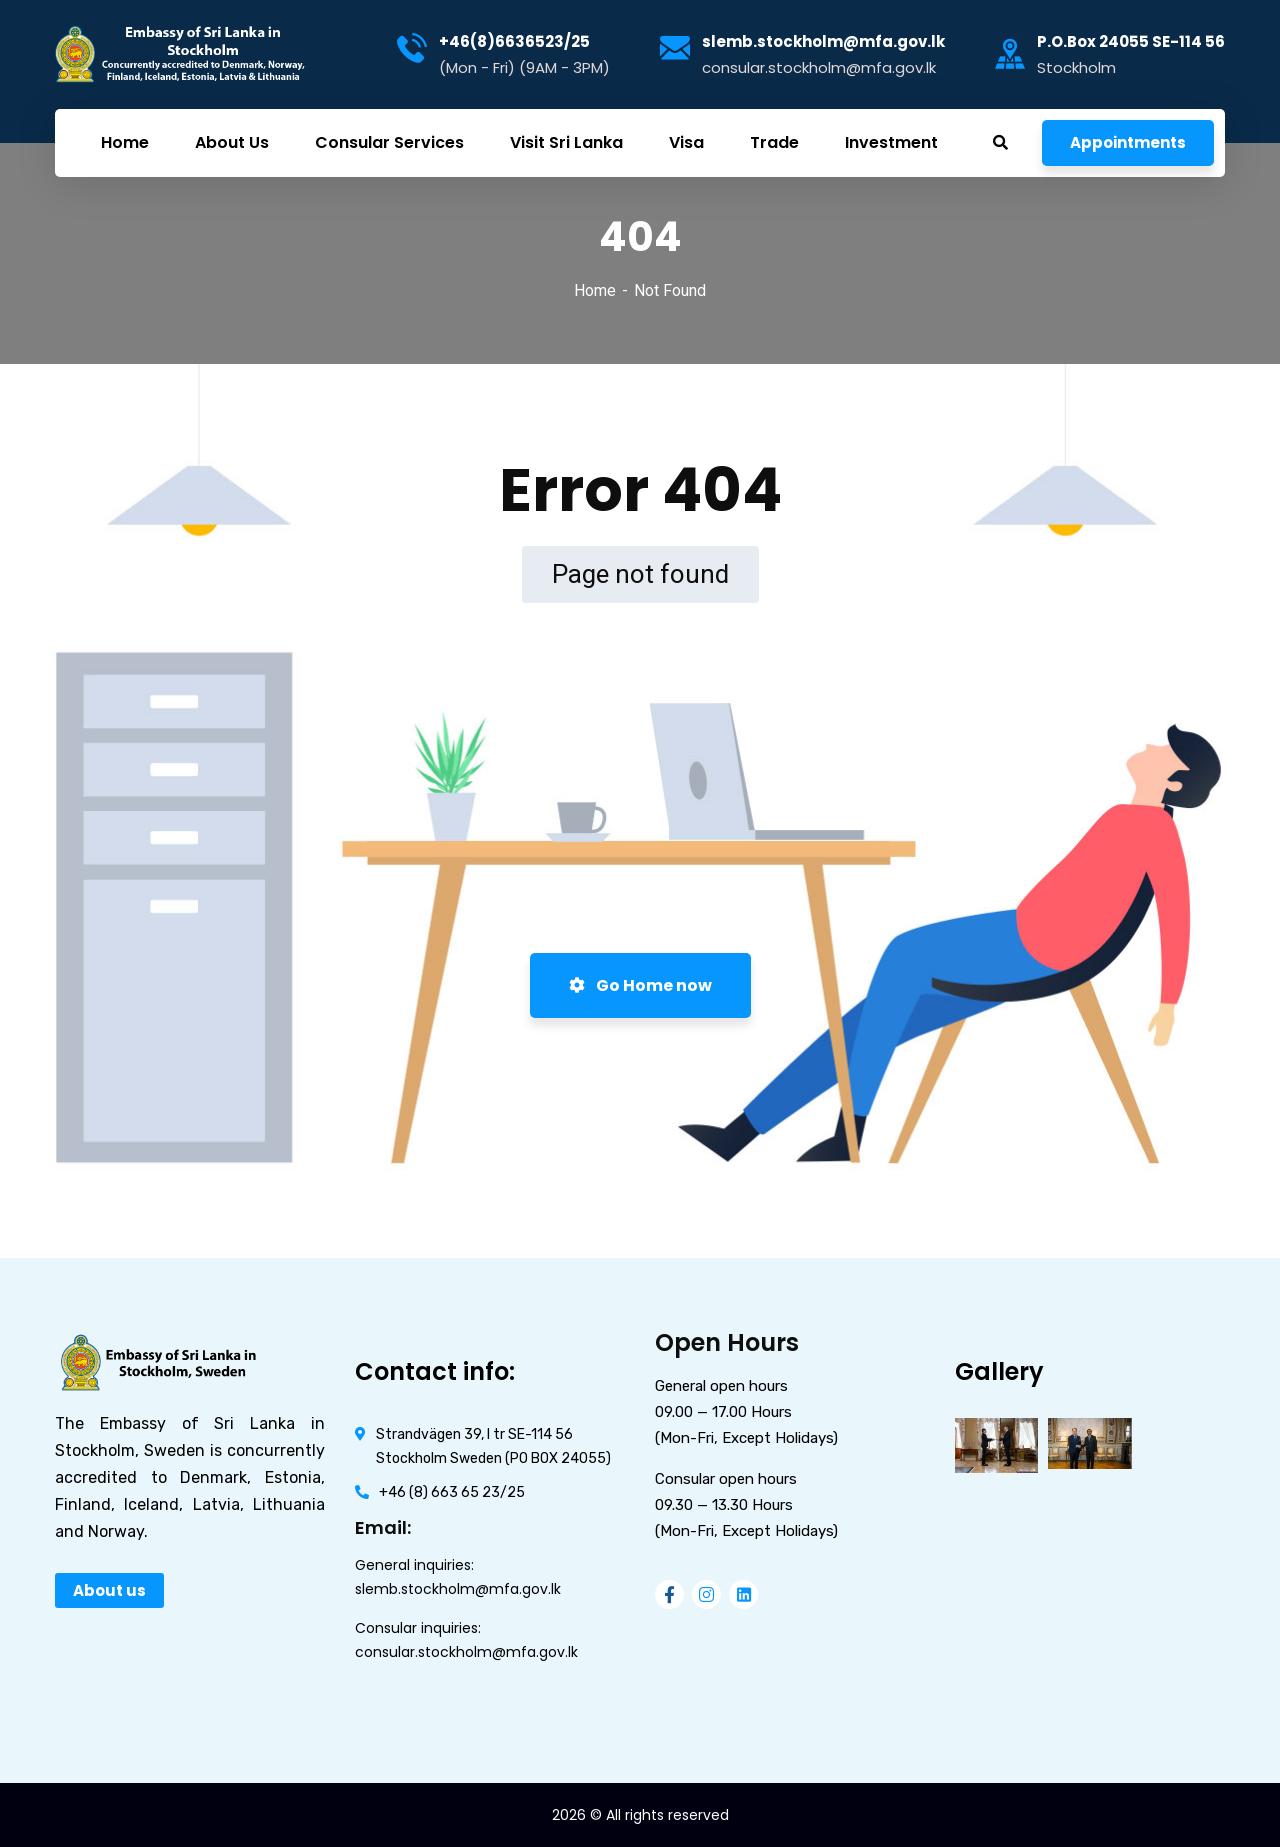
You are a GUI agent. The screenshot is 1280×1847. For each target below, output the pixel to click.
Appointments (1128, 142)
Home (595, 290)
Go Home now (640, 985)
